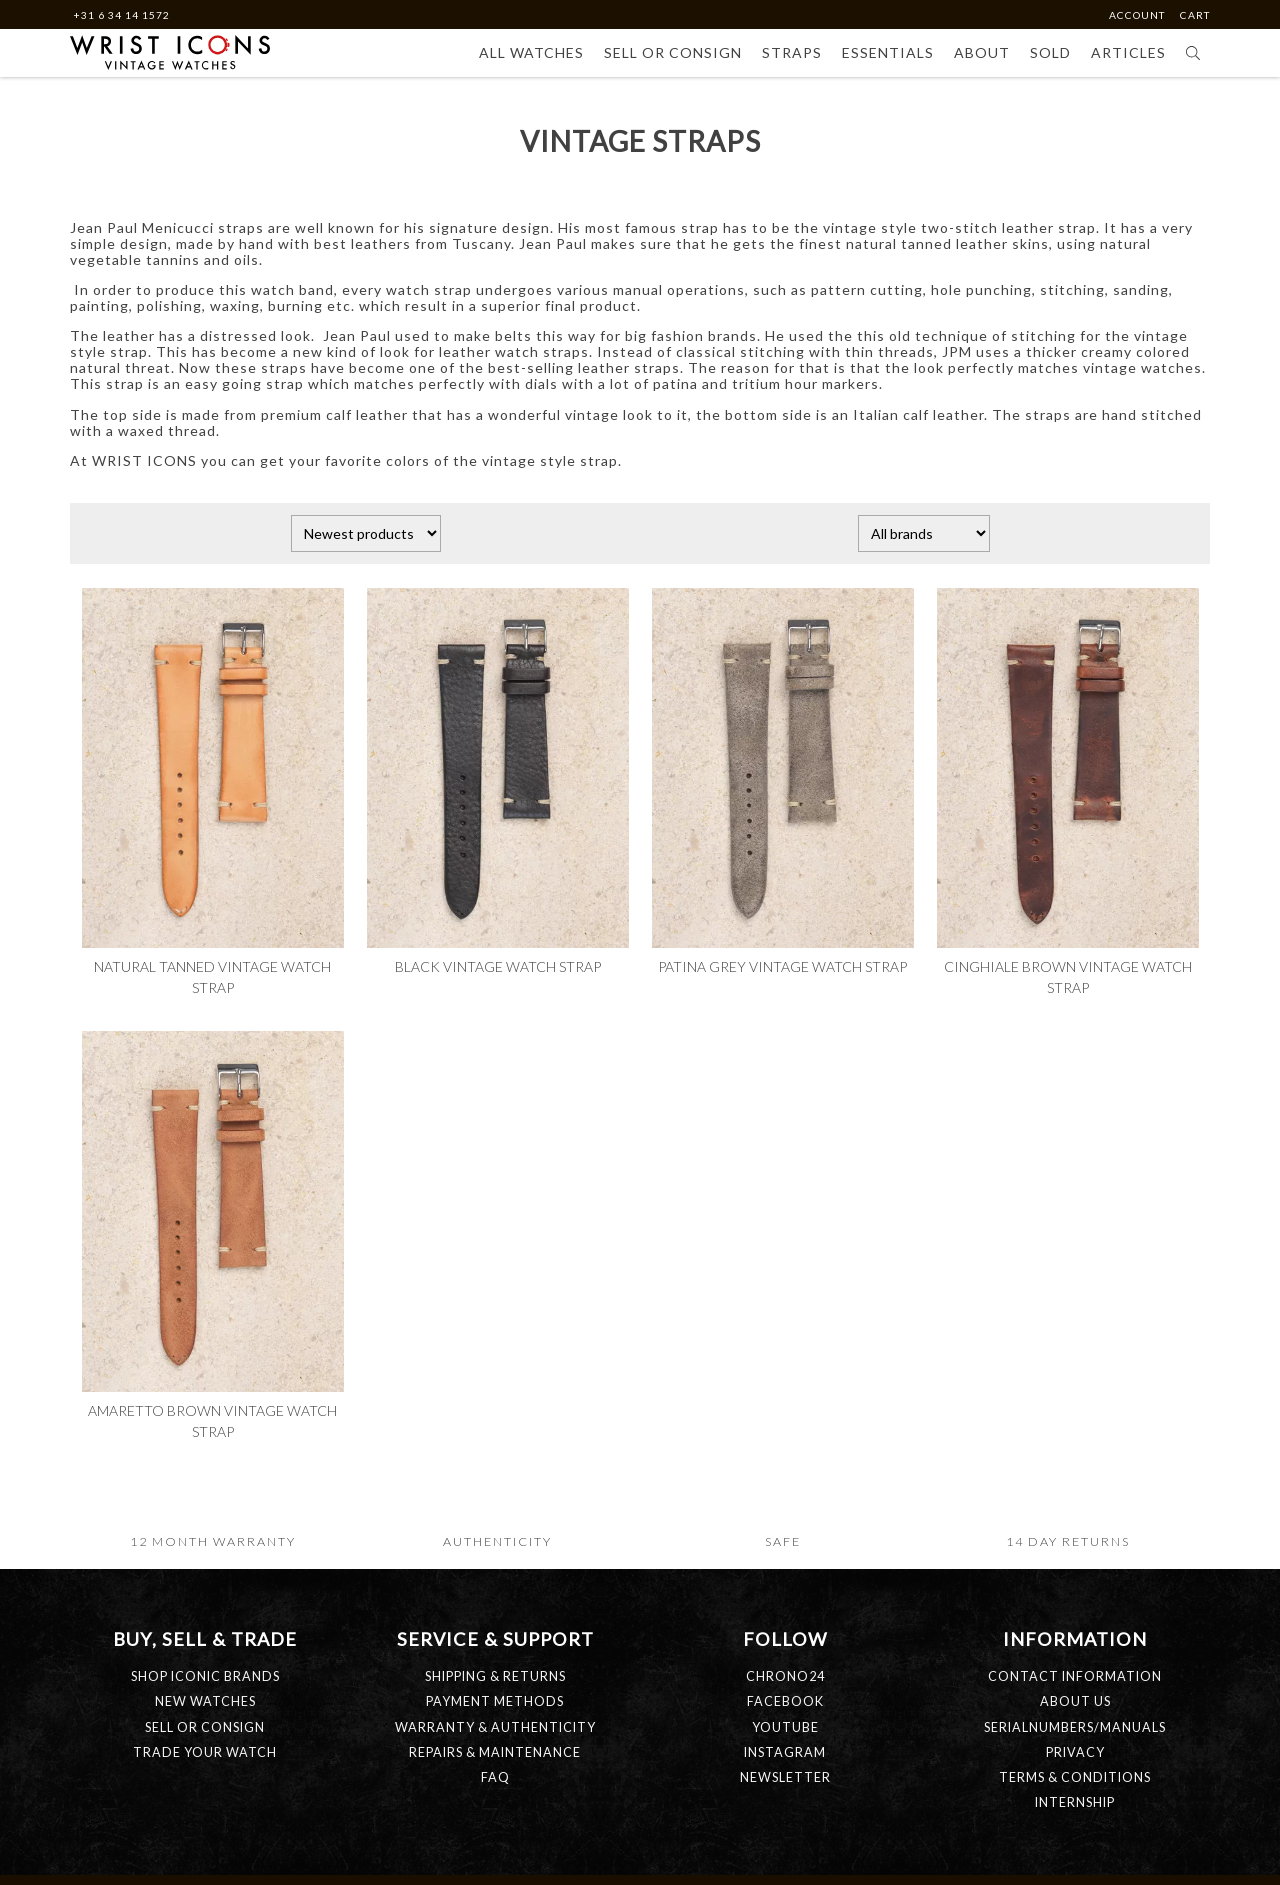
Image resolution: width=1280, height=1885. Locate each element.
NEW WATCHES (205, 1701)
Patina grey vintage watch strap (782, 966)
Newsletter (785, 1777)
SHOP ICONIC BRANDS (205, 1676)
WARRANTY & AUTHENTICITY (495, 1727)
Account (1138, 15)
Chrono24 (785, 1676)
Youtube (785, 1727)
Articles (1128, 52)
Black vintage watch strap (498, 966)
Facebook (785, 1701)
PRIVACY (1075, 1752)
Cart (1195, 15)
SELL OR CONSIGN (205, 1727)
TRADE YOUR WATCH (205, 1752)
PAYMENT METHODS (495, 1701)
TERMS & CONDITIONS (1075, 1777)
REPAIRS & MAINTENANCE (495, 1752)
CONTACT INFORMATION (1075, 1676)
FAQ (495, 1777)
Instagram (785, 1752)
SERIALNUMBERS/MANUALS (1075, 1727)
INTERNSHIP (1075, 1802)
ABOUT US (1075, 1701)
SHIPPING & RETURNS (495, 1676)
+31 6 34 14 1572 (121, 15)
